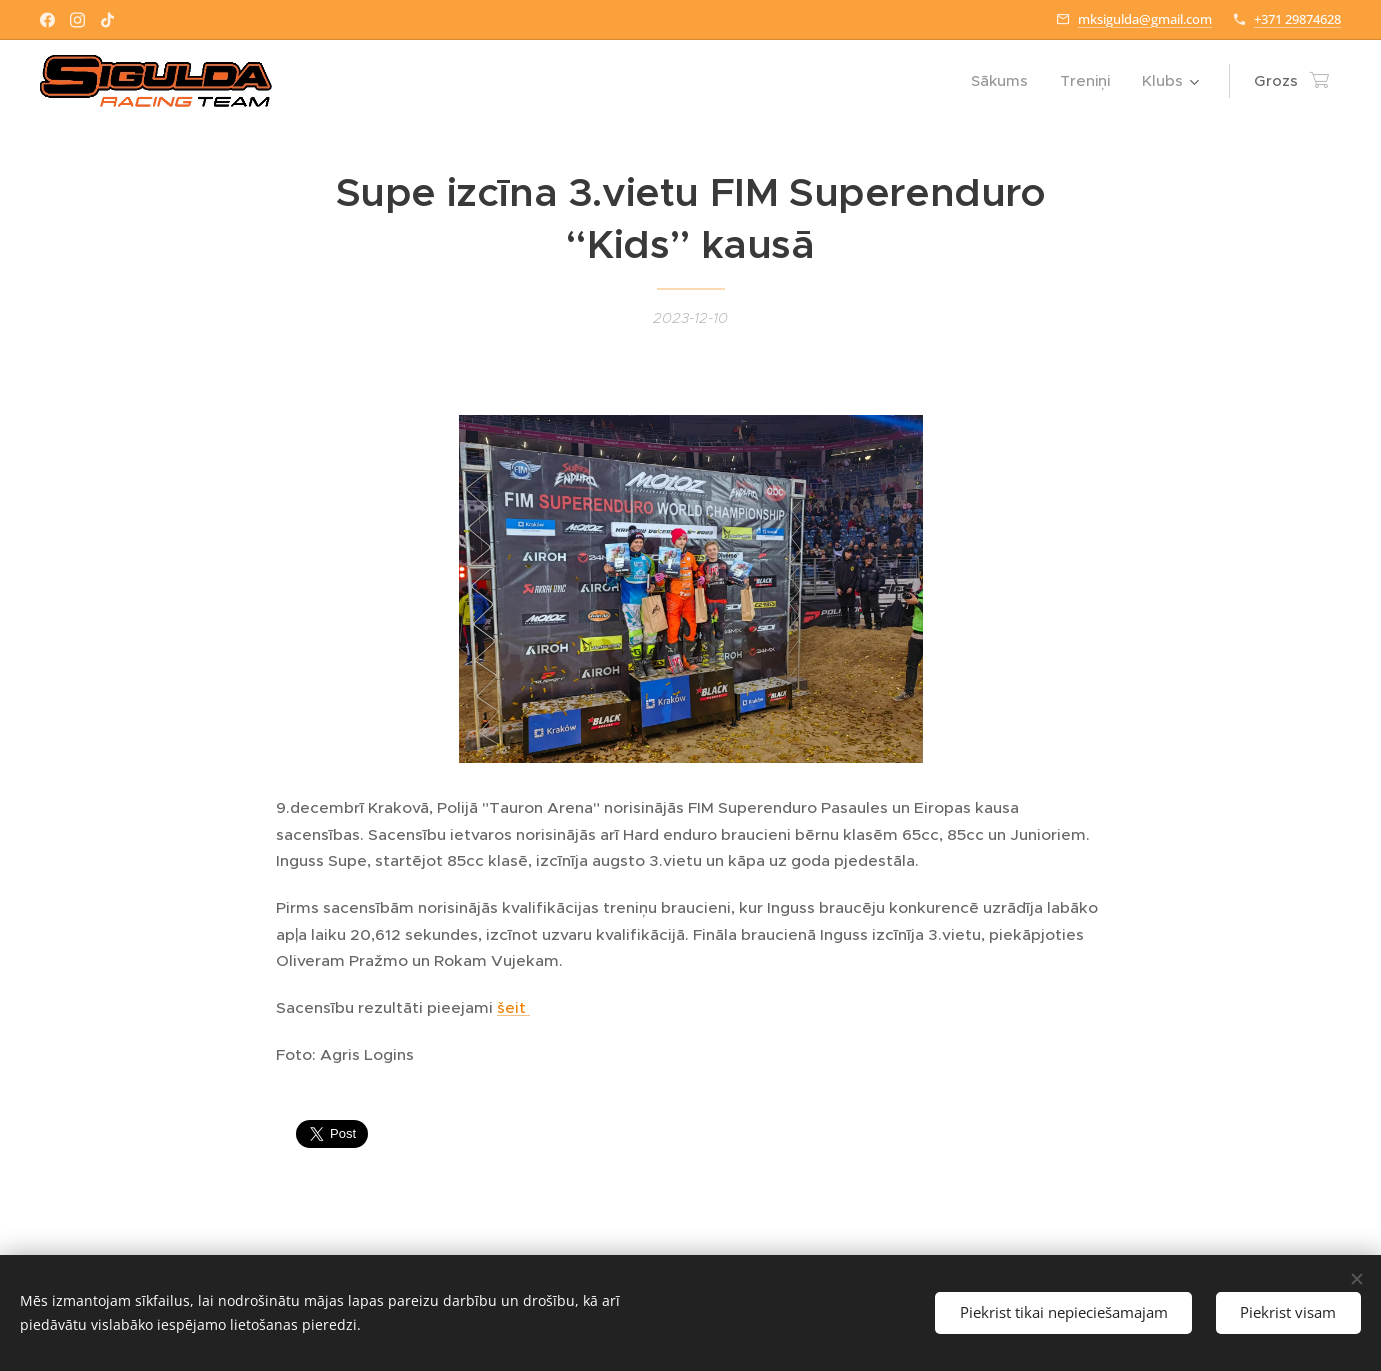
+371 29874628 (1297, 19)
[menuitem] (1005, 81)
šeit (513, 1007)
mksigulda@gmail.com (1145, 19)
